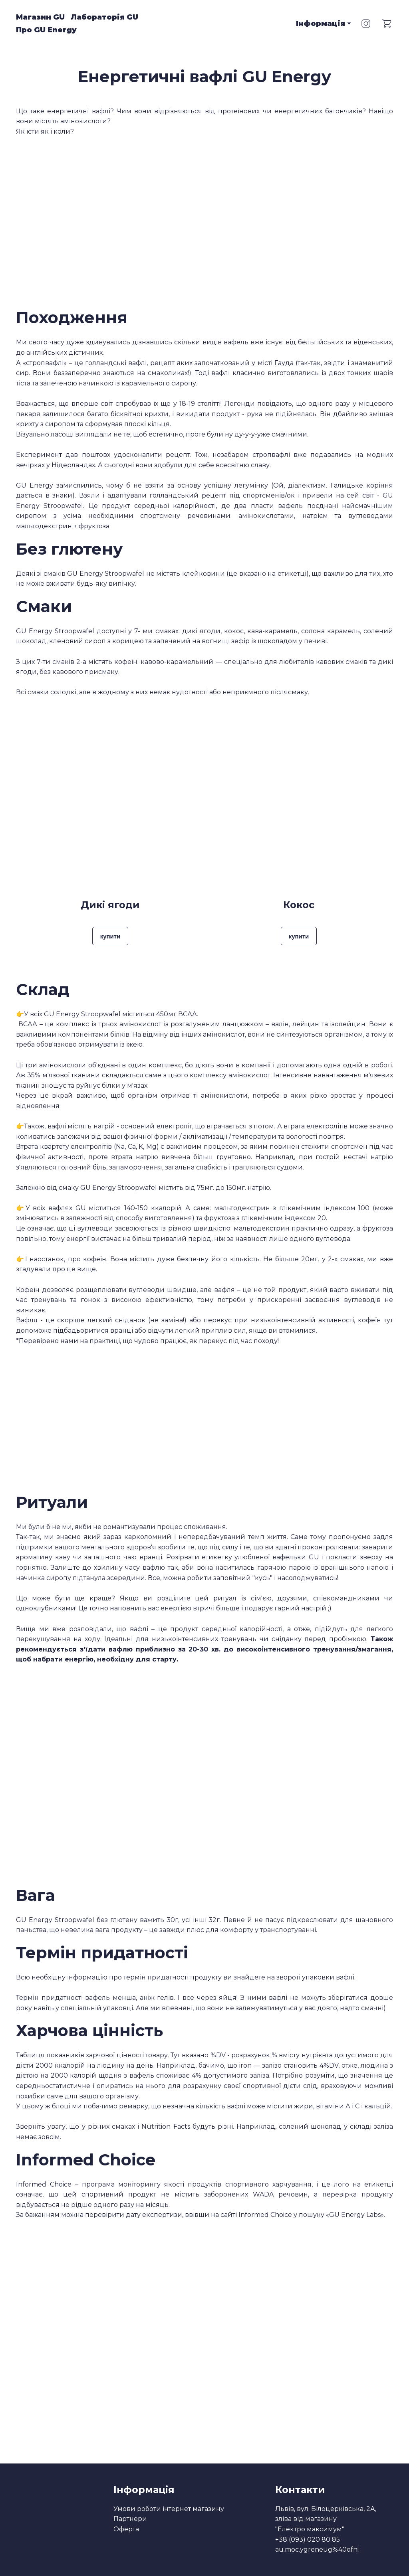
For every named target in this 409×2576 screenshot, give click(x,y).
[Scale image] (107, 1773)
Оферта (126, 2529)
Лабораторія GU (104, 17)
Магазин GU (40, 17)
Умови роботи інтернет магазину (168, 2509)
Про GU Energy (46, 30)
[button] (365, 23)
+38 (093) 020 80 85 (307, 2539)
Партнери (130, 2519)
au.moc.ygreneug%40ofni (317, 2549)
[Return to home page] (199, 23)
